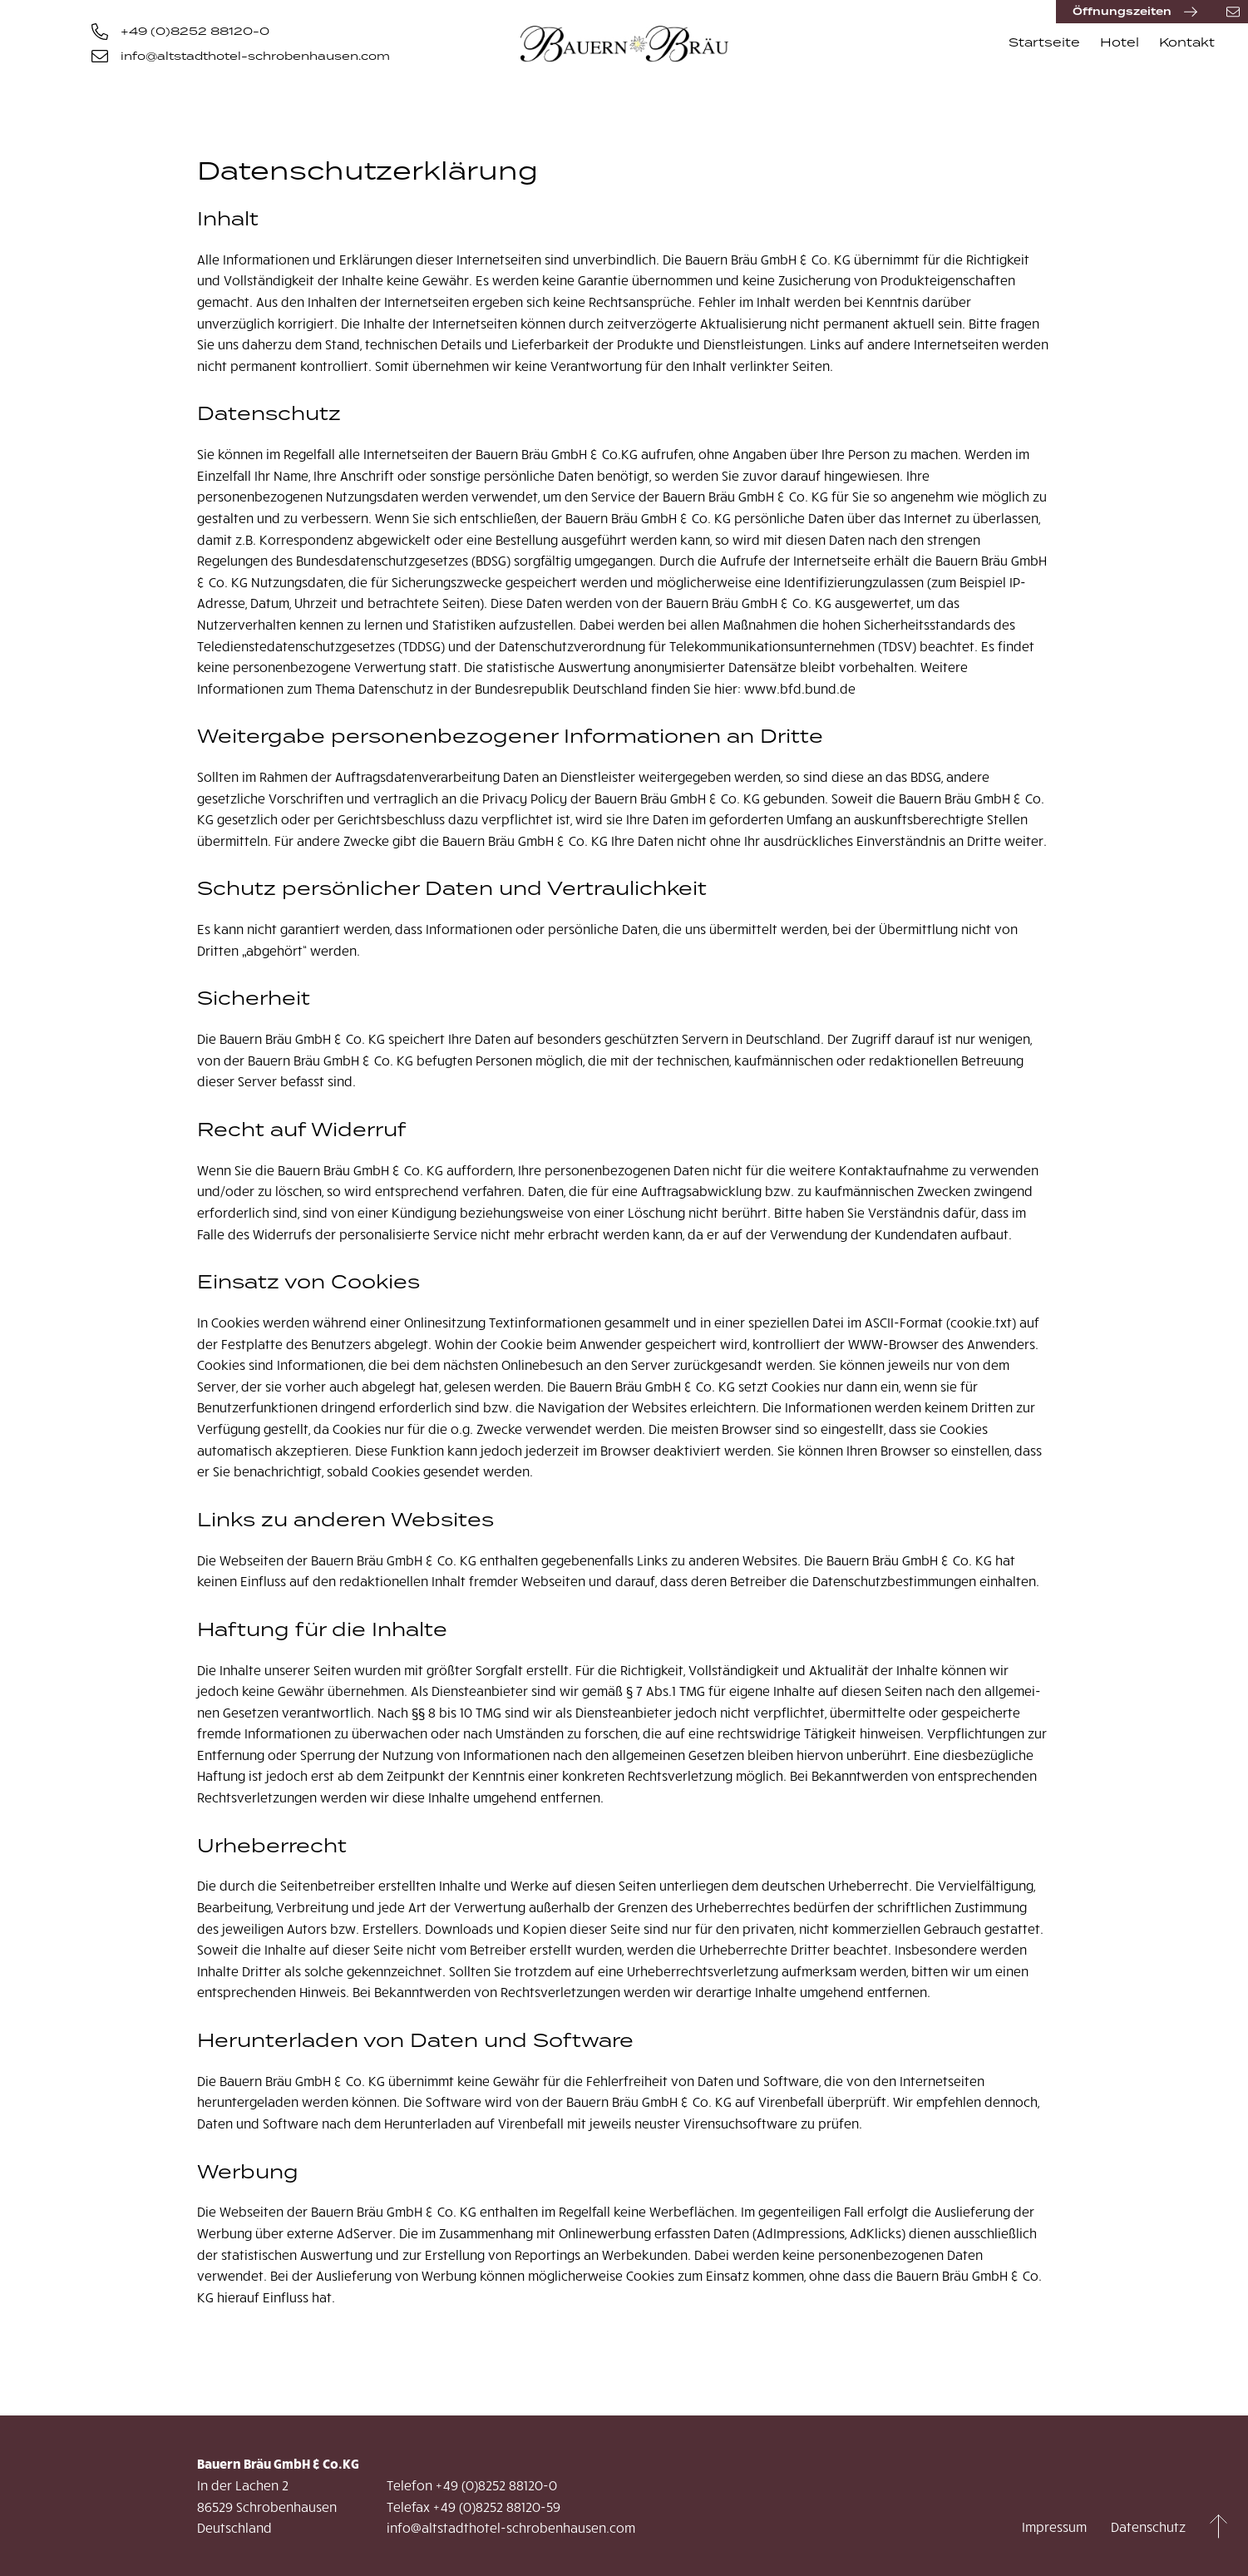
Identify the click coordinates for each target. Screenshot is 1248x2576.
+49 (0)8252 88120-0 (180, 31)
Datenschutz (1148, 2526)
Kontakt (1187, 42)
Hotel (1119, 42)
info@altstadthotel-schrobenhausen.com (240, 56)
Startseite (1044, 42)
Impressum (1054, 2526)
